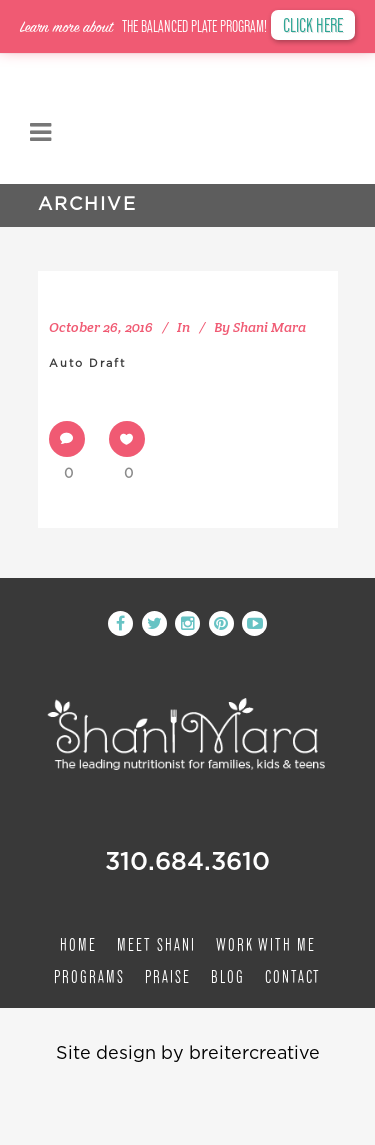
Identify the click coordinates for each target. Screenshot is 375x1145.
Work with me (266, 944)
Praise (168, 976)
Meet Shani (156, 944)
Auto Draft (87, 363)
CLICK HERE (313, 25)
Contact (293, 976)
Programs (89, 976)
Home (78, 944)
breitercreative (254, 1054)
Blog (228, 976)
